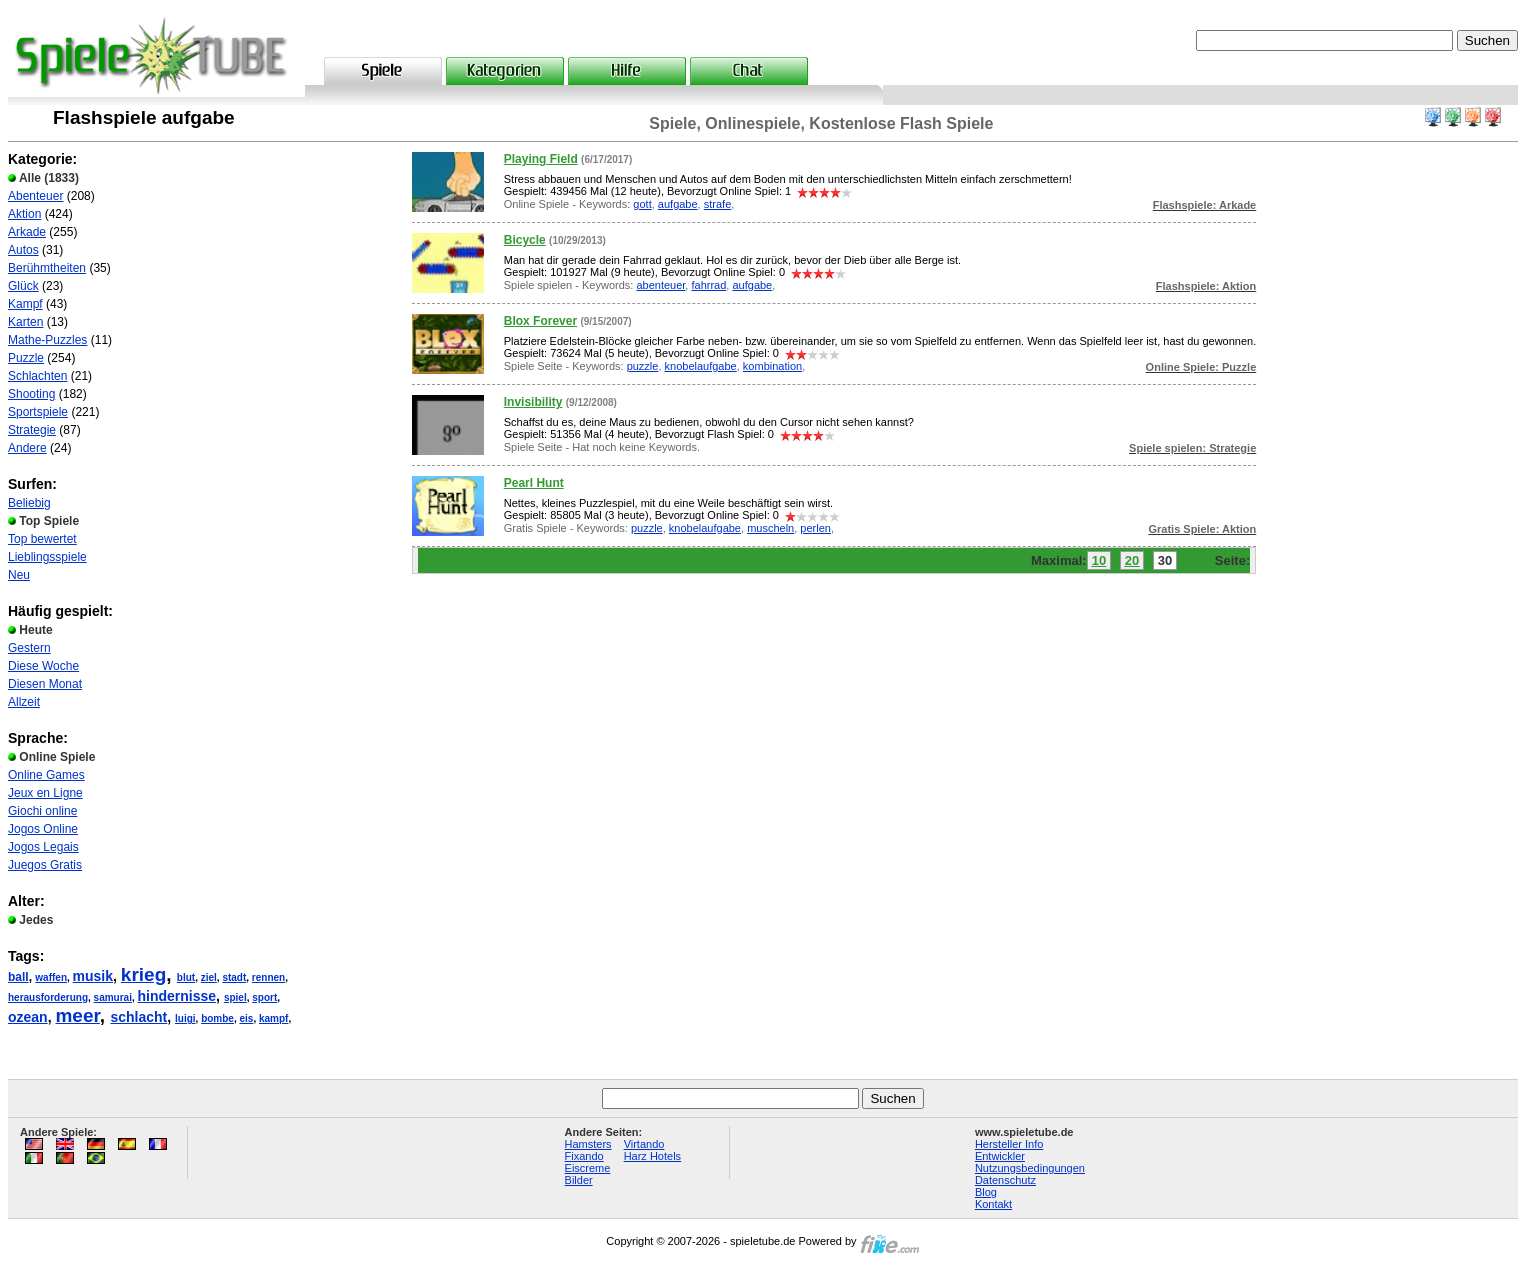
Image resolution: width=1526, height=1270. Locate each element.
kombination (772, 366)
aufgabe (678, 204)
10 (1099, 560)
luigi (185, 1018)
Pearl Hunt (534, 483)
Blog (986, 1192)
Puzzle (26, 358)
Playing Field (541, 159)
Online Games (46, 775)
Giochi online (42, 811)
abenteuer (660, 285)
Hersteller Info (1009, 1144)
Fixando (584, 1156)
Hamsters (588, 1144)
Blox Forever (540, 321)
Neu (19, 575)
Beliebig (29, 503)
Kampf (25, 304)
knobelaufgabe (701, 366)
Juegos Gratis (45, 865)
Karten (25, 322)
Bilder (579, 1180)
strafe (718, 204)
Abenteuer (35, 196)
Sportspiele (38, 412)
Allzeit (24, 702)
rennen (268, 977)
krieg (143, 974)
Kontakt (993, 1204)
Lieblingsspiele (47, 557)
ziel (209, 977)
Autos (23, 250)
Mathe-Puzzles (47, 340)
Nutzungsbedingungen (1030, 1168)
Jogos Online (43, 829)
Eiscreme (588, 1168)
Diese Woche (43, 666)
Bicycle (525, 240)
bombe (217, 1018)
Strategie (32, 430)
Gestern (29, 648)
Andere (27, 448)
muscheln (770, 528)
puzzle (643, 366)
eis (246, 1018)
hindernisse (177, 996)
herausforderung (48, 997)
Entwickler (1000, 1156)
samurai (113, 997)
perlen (815, 528)
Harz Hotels (652, 1156)
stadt (234, 977)
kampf (273, 1018)
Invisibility (533, 402)
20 (1132, 560)
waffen (51, 977)
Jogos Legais (43, 847)
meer (77, 1015)
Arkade (27, 232)
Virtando (644, 1144)
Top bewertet (42, 539)
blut (186, 977)
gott (642, 204)
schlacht (138, 1017)
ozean (28, 1017)
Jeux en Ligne (45, 793)
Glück (23, 286)
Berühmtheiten (47, 268)
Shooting (31, 394)
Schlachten (37, 376)
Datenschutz (1005, 1180)
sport (264, 997)
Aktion (24, 214)
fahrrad (708, 285)
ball (18, 977)
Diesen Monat (45, 684)
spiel (235, 997)
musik (93, 976)
